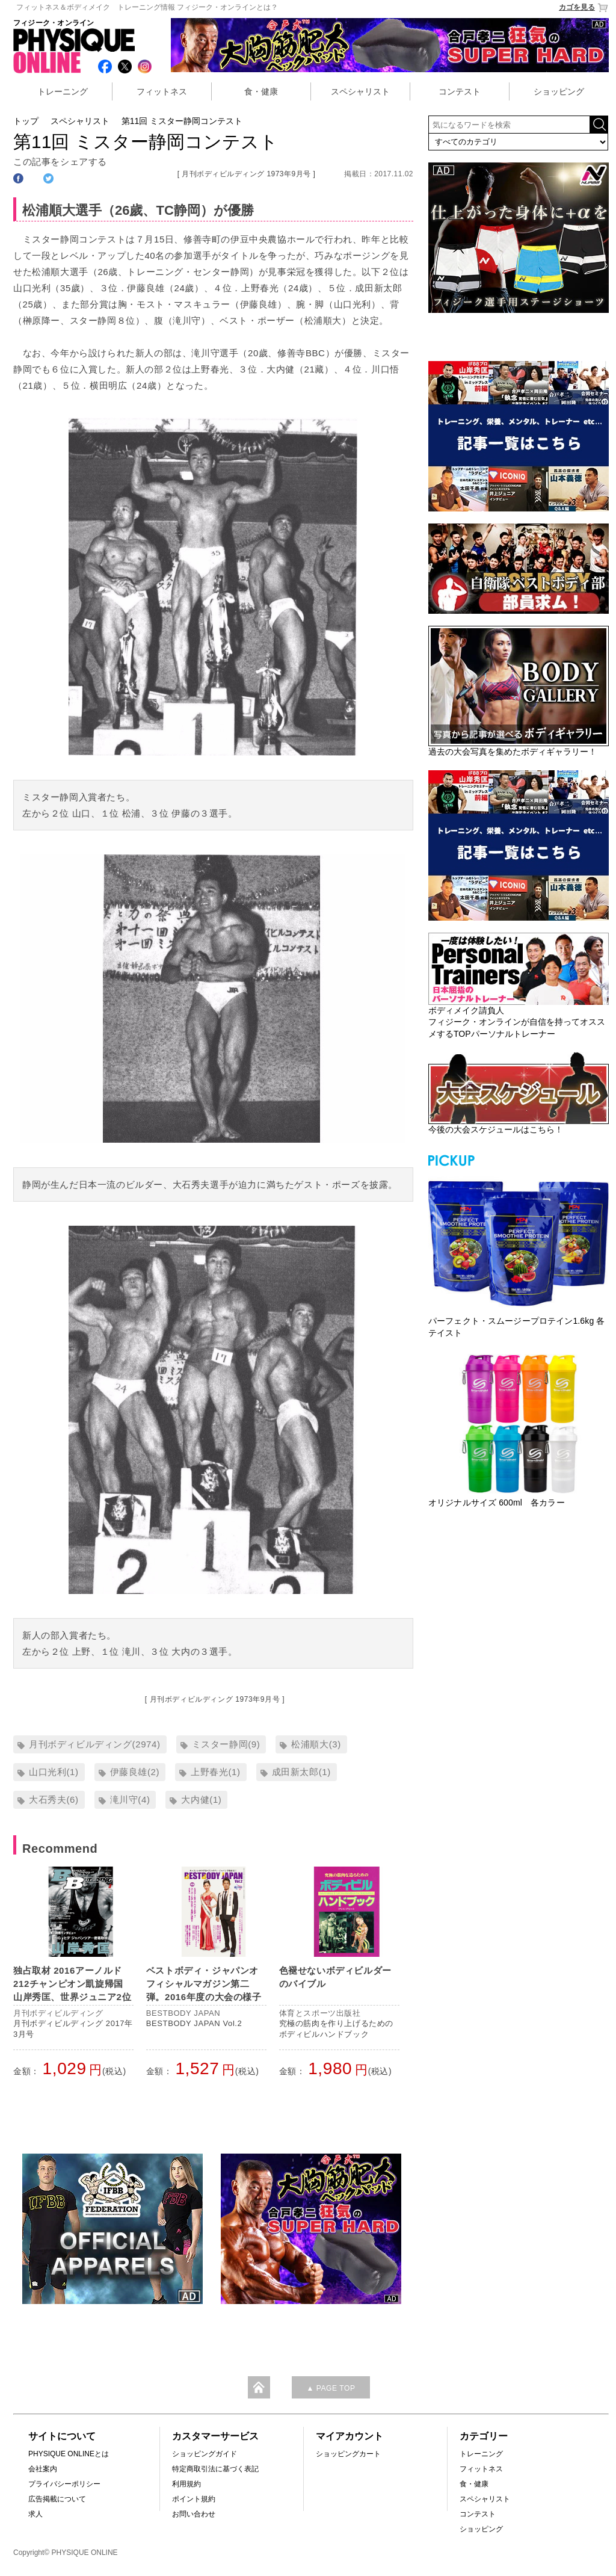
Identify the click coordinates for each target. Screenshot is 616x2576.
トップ (25, 121)
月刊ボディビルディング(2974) (95, 1744)
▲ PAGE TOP (330, 2388)
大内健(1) (201, 1799)
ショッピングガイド (204, 2454)
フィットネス (162, 91)
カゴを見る (584, 7)
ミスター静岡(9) (226, 1744)
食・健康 (261, 91)
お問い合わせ (193, 2514)
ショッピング (559, 91)
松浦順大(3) (316, 1744)
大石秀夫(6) (54, 1799)
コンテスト (460, 91)
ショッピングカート (348, 2454)
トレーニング (62, 91)
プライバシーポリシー (64, 2484)
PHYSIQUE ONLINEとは (68, 2454)
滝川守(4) (130, 1799)
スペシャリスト (360, 91)
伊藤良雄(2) (135, 1772)
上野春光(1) (216, 1772)
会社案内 (42, 2469)
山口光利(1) (54, 1772)
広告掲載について (57, 2499)
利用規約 (186, 2484)
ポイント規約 (193, 2499)
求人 (35, 2514)
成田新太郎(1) (301, 1772)
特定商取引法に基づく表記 (215, 2469)
